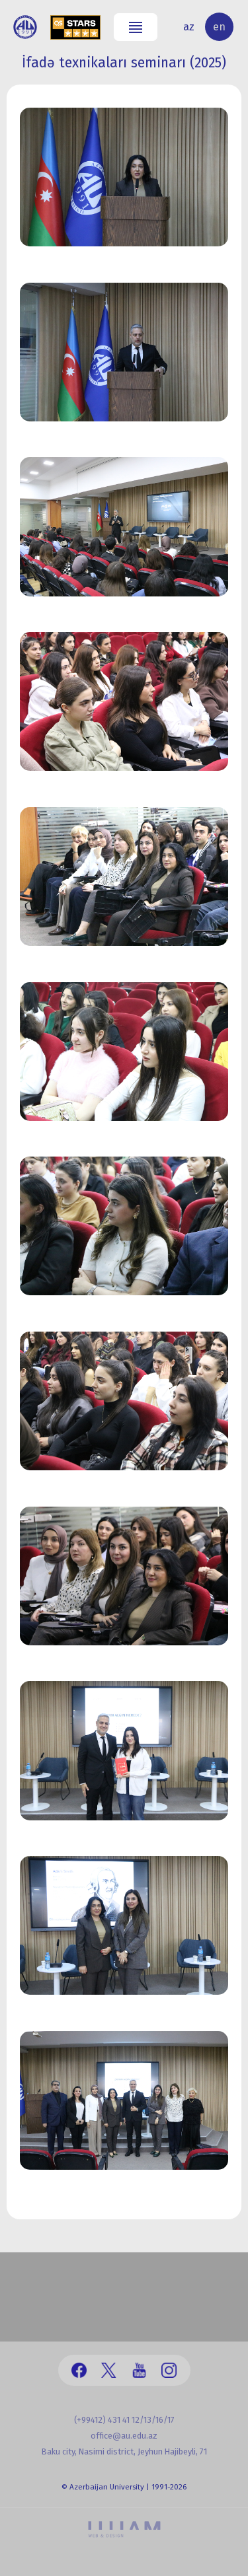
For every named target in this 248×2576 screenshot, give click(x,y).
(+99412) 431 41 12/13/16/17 (124, 2420)
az (188, 26)
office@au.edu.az (124, 2436)
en (219, 26)
